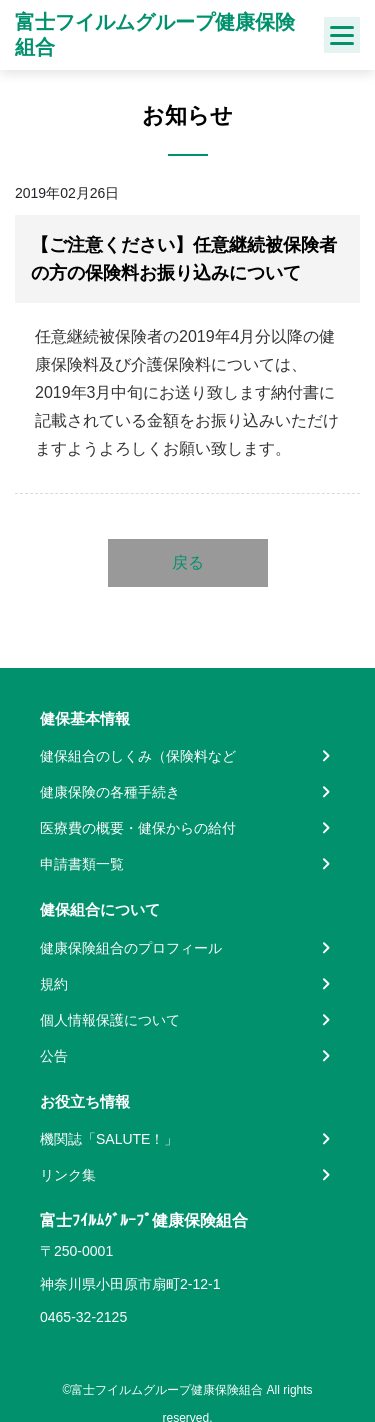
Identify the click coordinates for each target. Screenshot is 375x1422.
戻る (188, 562)
